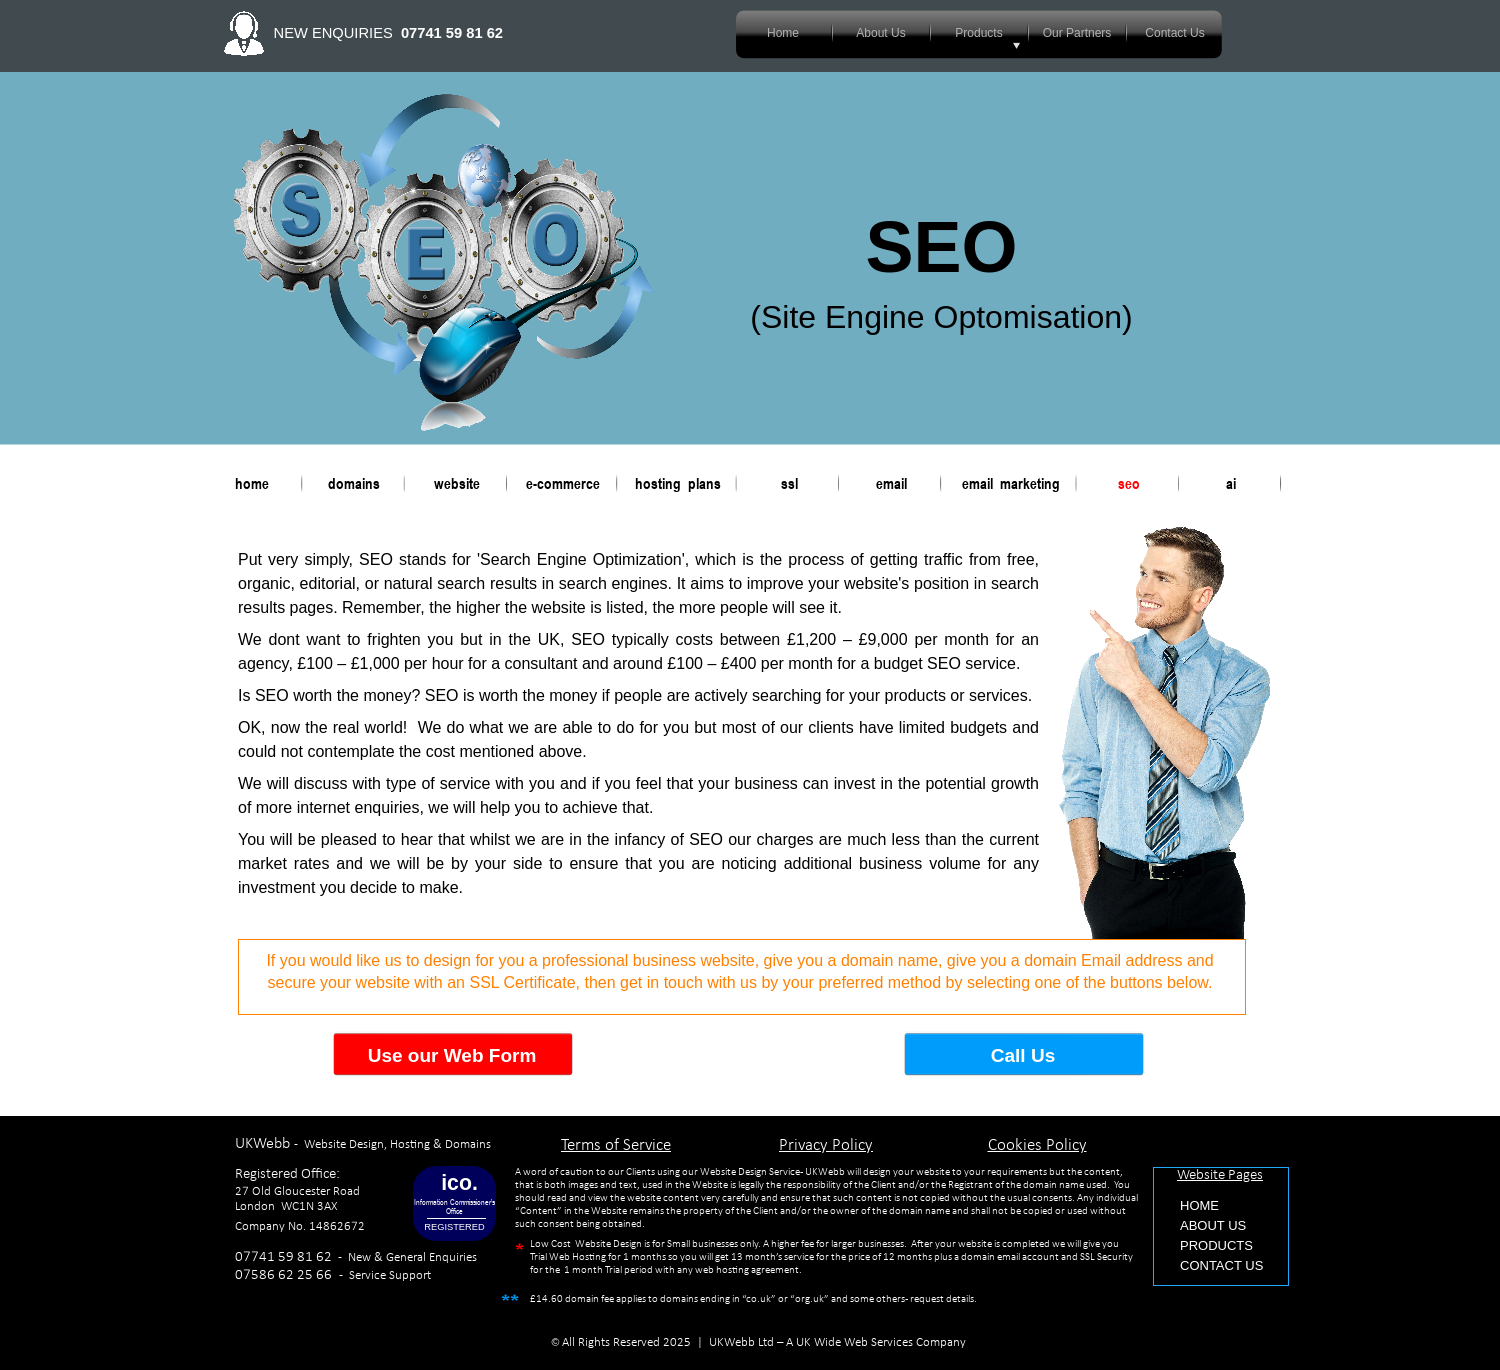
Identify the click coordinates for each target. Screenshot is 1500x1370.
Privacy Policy (826, 1145)
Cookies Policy (1037, 1145)
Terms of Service (616, 1145)
